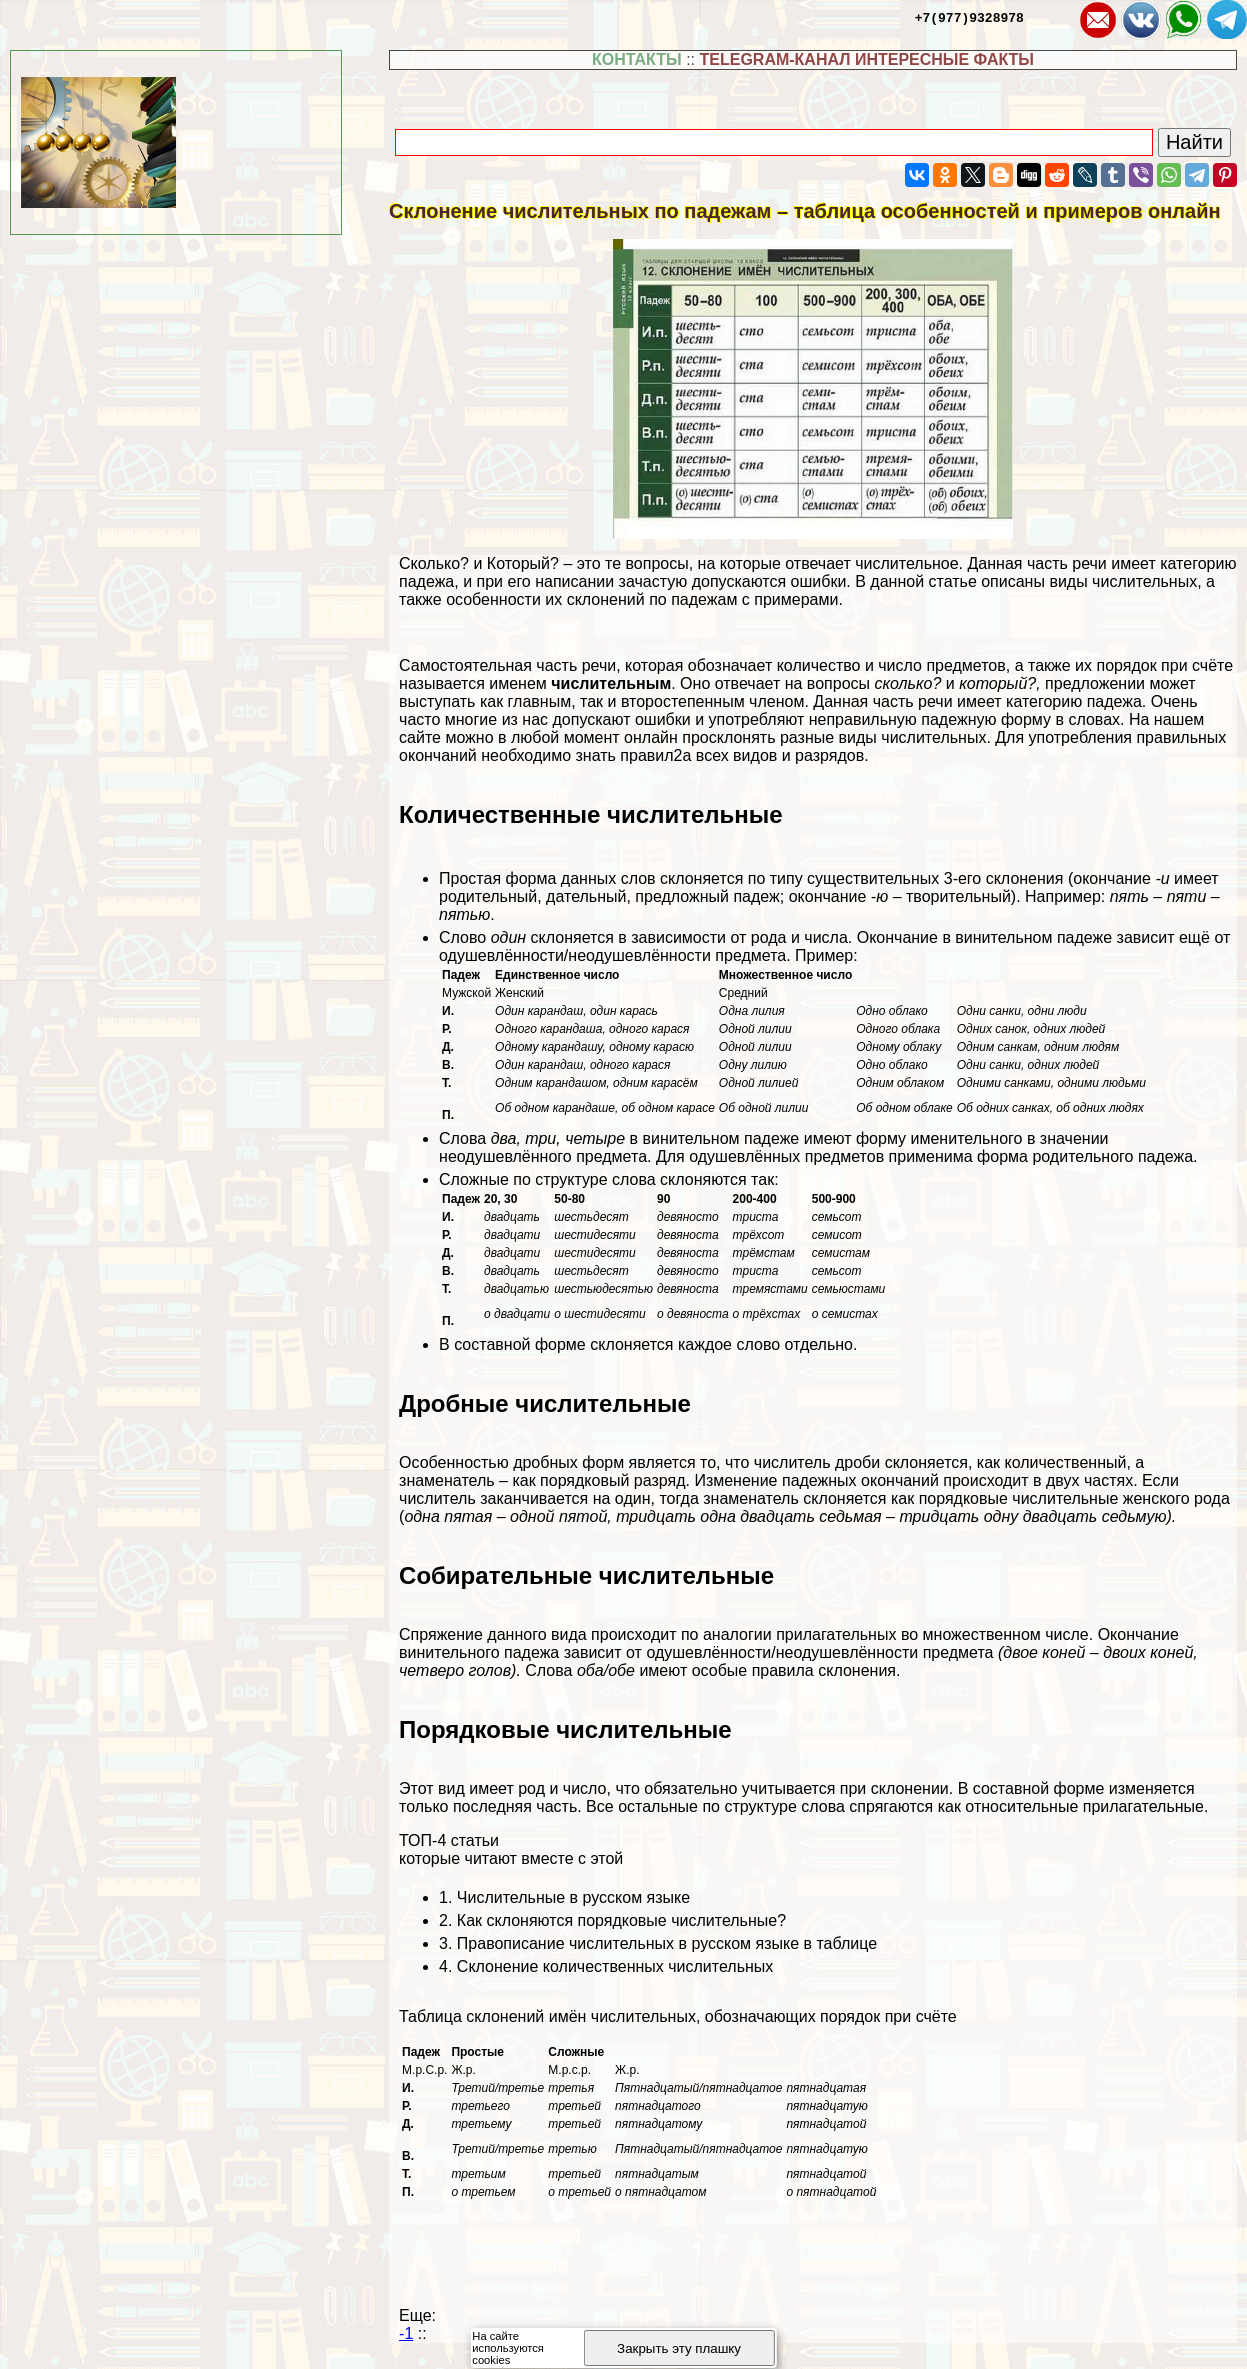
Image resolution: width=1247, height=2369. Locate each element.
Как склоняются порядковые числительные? (621, 1920)
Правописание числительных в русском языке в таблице (667, 1943)
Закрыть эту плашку (679, 2348)
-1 (406, 2333)
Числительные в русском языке (573, 1897)
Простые (477, 2052)
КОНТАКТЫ (637, 59)
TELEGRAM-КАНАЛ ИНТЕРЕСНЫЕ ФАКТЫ (866, 59)
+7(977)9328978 (969, 17)
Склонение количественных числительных (615, 1966)
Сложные (576, 2052)
